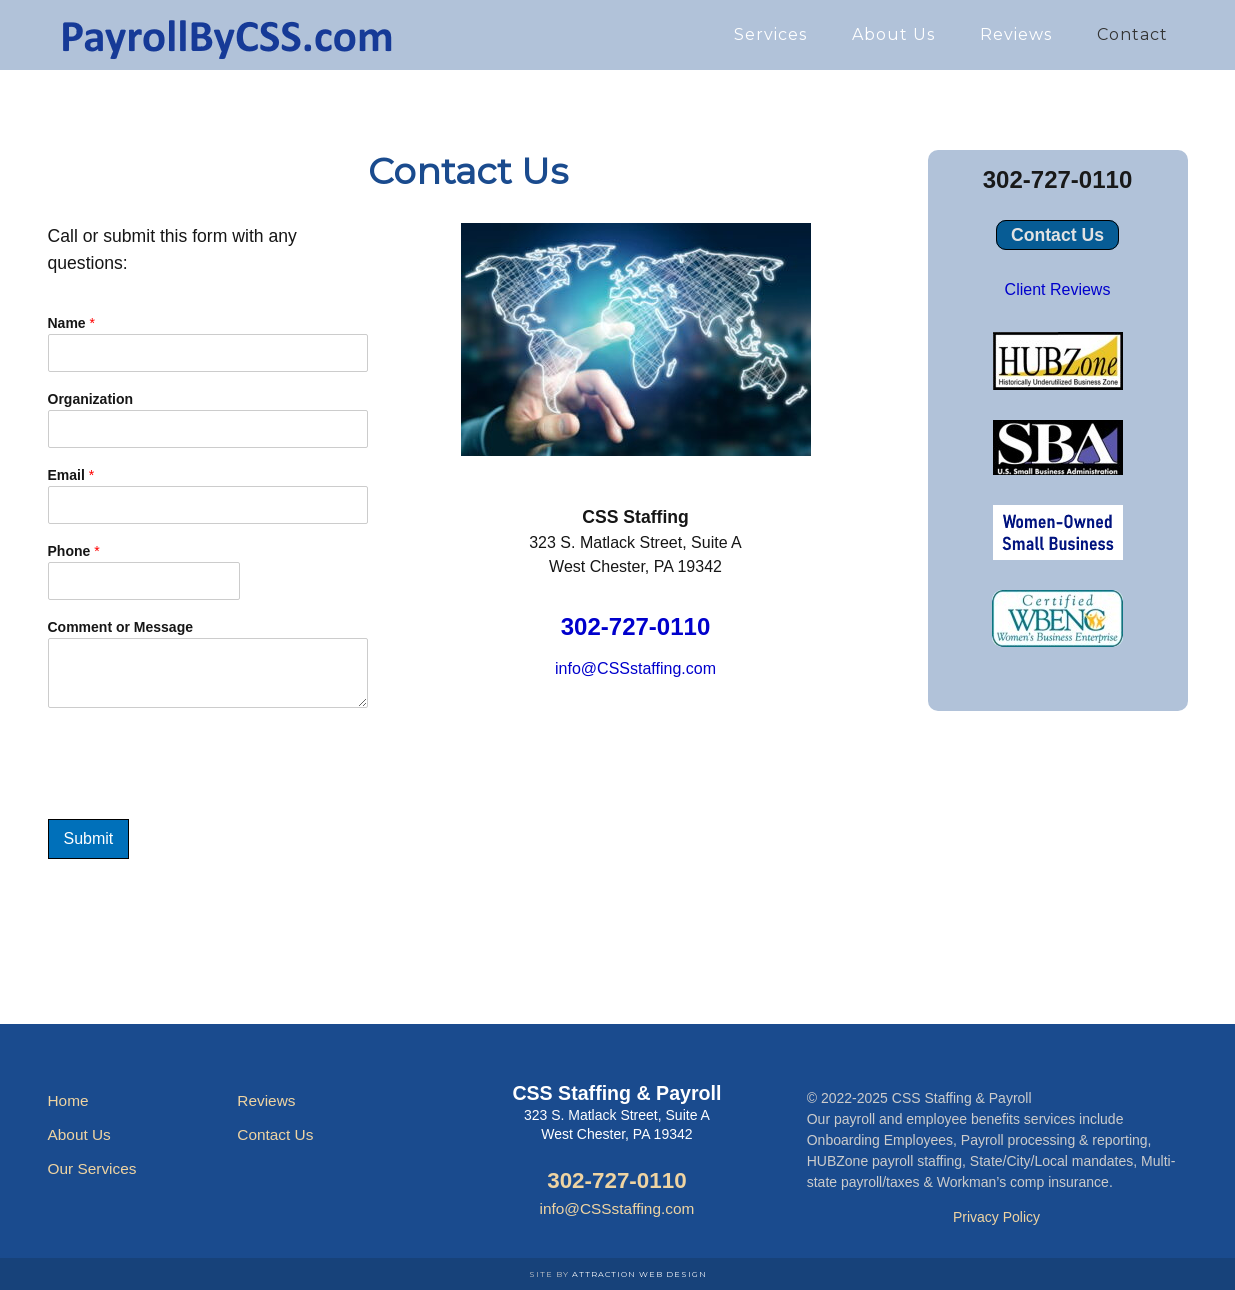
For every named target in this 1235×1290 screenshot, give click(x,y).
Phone (74, 551)
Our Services (92, 1168)
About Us (79, 1134)
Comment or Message (120, 627)
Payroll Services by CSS (228, 35)
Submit (89, 838)
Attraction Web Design (639, 1274)
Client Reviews (1058, 289)
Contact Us (1057, 235)
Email (71, 475)
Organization (91, 399)
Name (71, 323)
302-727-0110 (635, 626)
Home (68, 1100)
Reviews (266, 1100)
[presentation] (200, 803)
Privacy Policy (996, 1217)
